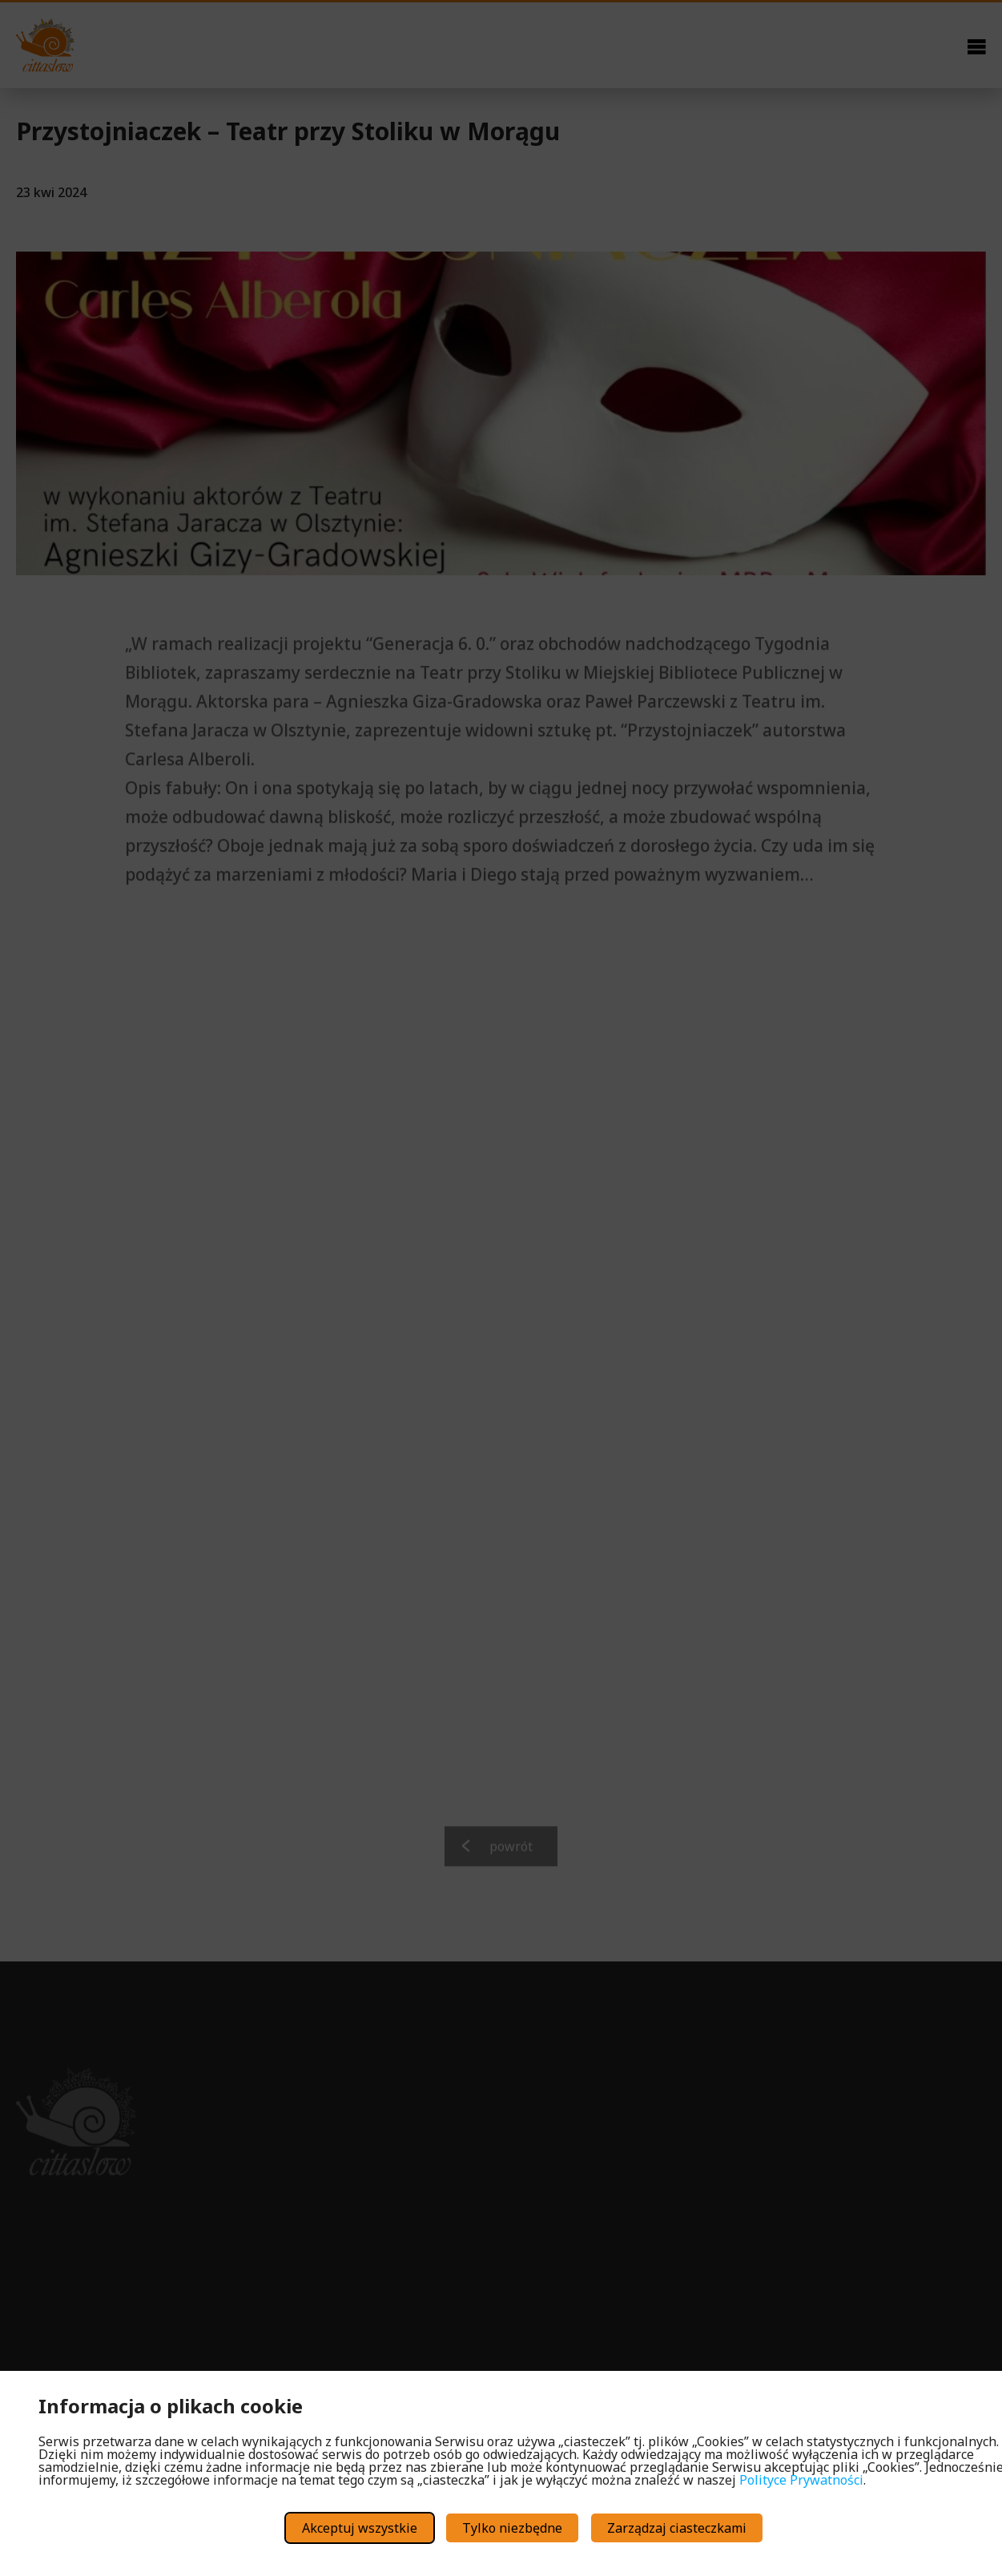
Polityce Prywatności (801, 2480)
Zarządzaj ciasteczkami (676, 2528)
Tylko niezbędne (512, 2528)
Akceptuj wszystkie (359, 2528)
